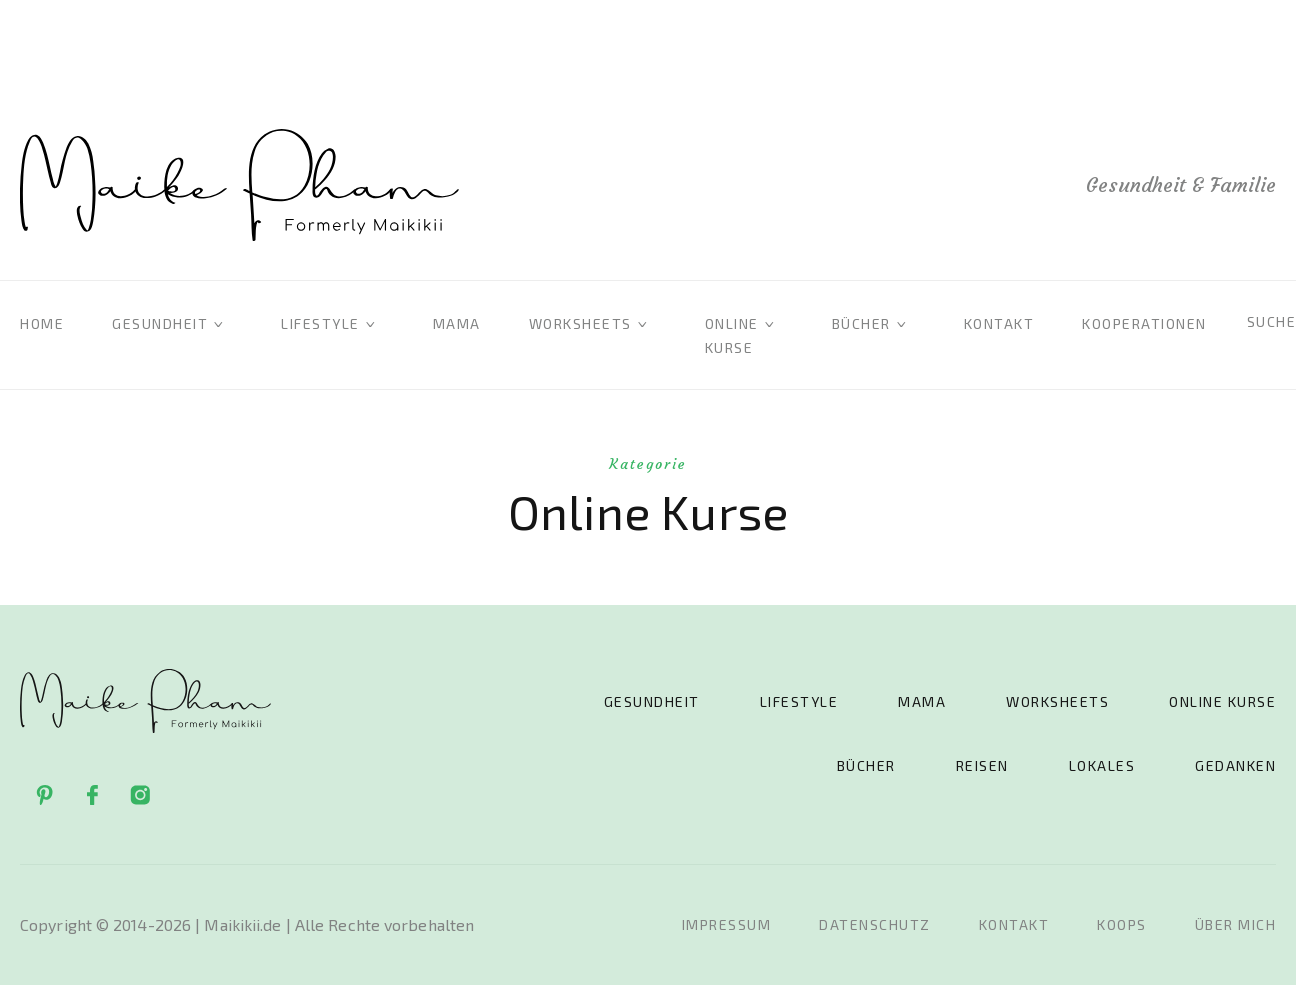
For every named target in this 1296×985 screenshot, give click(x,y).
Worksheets (580, 323)
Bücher (861, 323)
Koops (1122, 924)
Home (42, 323)
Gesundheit (160, 323)
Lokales (1102, 765)
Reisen (982, 765)
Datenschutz (875, 924)
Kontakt (999, 323)
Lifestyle (320, 323)
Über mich (1236, 924)
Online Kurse (1222, 701)
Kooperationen (1144, 323)
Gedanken (1235, 765)
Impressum (727, 924)
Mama (457, 323)
